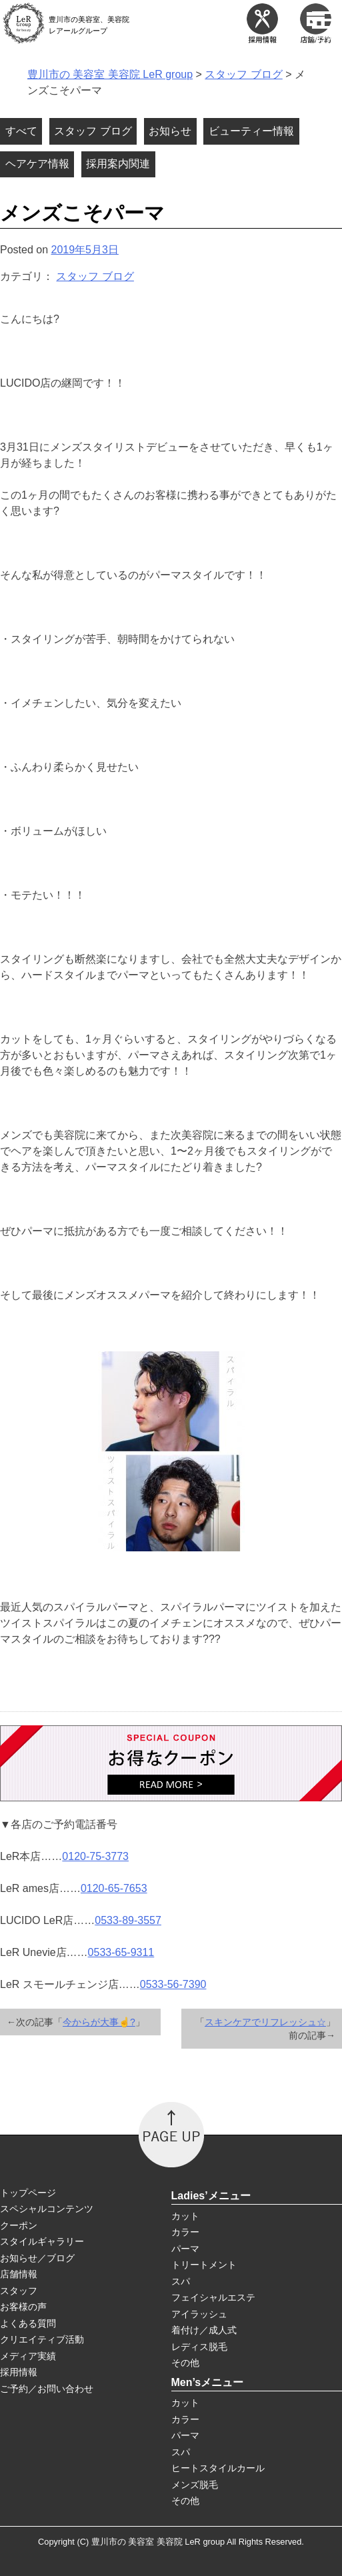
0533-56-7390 (173, 1984)
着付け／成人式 (204, 2330)
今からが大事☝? (99, 2022)
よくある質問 (28, 2323)
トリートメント (204, 2264)
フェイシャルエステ (213, 2297)
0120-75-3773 (95, 1856)
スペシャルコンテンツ (46, 2208)
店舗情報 (18, 2274)
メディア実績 (28, 2356)
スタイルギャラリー (42, 2241)
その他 (185, 2362)
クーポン (18, 2225)
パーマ (185, 2248)
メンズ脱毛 (194, 2484)
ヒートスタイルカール (218, 2468)
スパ (180, 2281)
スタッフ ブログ (94, 276)
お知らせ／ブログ (37, 2258)
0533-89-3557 (128, 1920)
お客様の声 (23, 2306)
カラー (185, 2232)
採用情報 (18, 2372)
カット (185, 2216)
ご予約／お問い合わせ (46, 2388)
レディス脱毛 (199, 2346)
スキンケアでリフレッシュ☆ (265, 2022)
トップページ (28, 2192)
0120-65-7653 (114, 1888)
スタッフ (18, 2290)
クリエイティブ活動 (42, 2339)
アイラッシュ (199, 2314)
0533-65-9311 (121, 1952)
